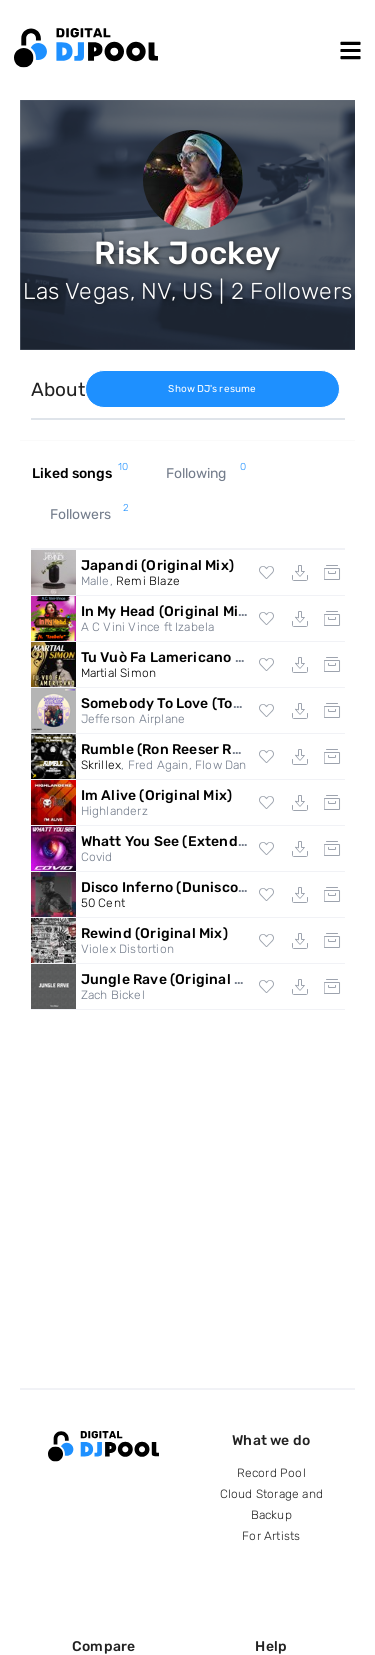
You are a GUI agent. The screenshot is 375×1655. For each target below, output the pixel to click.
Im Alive (157, 795)
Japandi (157, 565)
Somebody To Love (208, 703)
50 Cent (103, 903)
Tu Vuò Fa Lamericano (204, 657)
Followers (90, 515)
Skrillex (101, 765)
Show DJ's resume (212, 389)
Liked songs (80, 474)
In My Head (166, 611)
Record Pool (271, 1473)
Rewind (154, 933)
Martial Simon (119, 673)
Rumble (176, 749)
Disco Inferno (189, 887)
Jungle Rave (172, 979)
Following (206, 474)
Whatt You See (196, 841)
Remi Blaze (148, 581)
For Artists (271, 1536)
